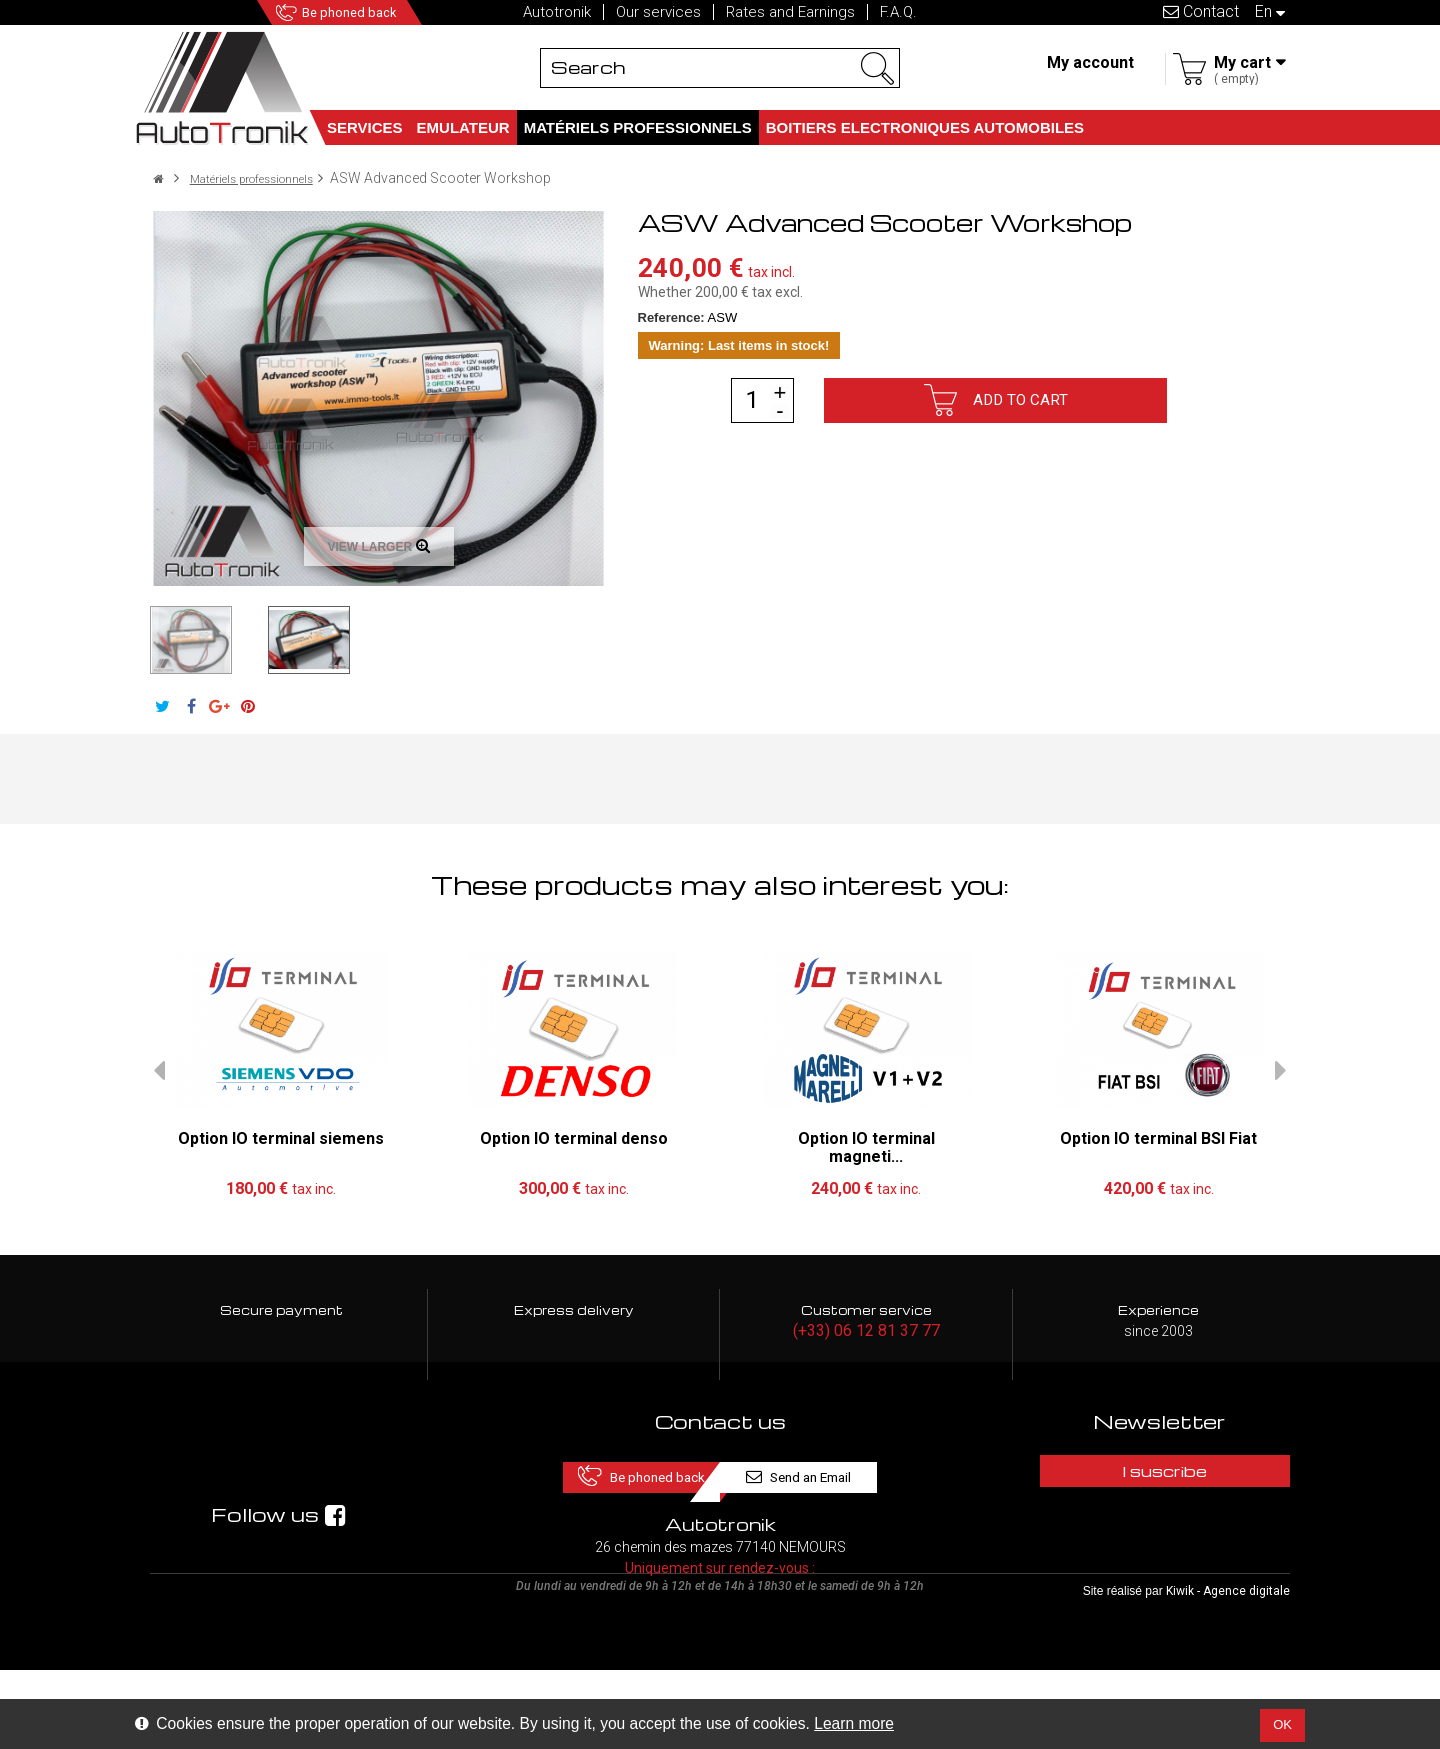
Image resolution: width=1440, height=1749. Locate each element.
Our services (658, 12)
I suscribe (1159, 1474)
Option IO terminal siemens (281, 1138)
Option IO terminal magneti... (866, 1147)
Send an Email (858, 1474)
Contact (1201, 11)
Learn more (854, 1723)
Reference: (671, 317)
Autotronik (557, 12)
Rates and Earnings (790, 12)
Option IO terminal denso (574, 1138)
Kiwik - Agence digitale (1228, 1670)
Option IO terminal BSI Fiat (1158, 1138)
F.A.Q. (898, 12)
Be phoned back (376, 12)
